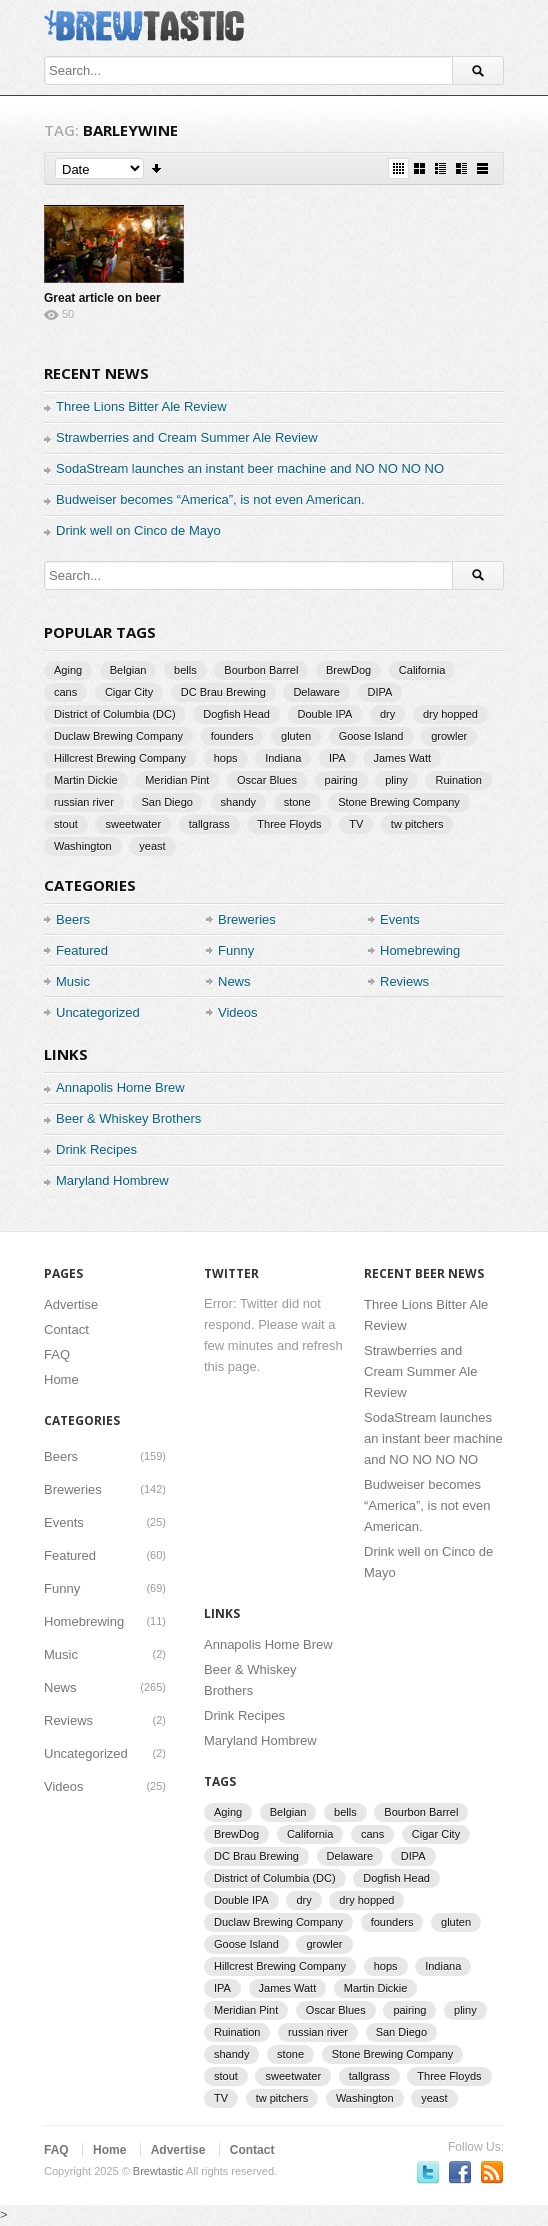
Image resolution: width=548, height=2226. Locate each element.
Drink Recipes (96, 1149)
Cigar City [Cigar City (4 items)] (129, 692)
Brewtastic (158, 2171)
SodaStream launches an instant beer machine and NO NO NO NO (250, 468)
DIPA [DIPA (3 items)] (380, 692)
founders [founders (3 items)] (232, 736)
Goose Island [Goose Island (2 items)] (371, 736)
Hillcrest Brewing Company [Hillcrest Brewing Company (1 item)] (120, 758)
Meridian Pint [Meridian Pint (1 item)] (177, 780)
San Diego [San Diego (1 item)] (167, 802)
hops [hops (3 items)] (226, 758)
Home (61, 1379)
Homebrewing (420, 950)
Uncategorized (98, 1012)
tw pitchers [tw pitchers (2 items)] (417, 824)
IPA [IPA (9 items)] (337, 758)
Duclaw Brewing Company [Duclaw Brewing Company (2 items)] (118, 736)
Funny (236, 950)
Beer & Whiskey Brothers (128, 1118)
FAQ (57, 1354)
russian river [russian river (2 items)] (84, 802)
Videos (238, 1012)
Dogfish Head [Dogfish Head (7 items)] (236, 714)
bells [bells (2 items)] (185, 670)
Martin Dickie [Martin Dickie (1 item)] (86, 780)
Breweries (247, 919)
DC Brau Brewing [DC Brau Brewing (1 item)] (223, 692)
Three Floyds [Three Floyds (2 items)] (289, 824)
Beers (73, 919)
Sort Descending (157, 168)
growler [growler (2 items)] (449, 736)
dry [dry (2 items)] (387, 714)
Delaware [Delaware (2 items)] (316, 692)
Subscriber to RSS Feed (492, 2172)
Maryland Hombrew (112, 1180)
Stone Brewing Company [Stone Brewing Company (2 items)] (399, 802)
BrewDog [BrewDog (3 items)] (348, 670)
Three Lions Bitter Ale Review (141, 406)
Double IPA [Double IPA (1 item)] (325, 714)
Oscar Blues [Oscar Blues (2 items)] (267, 780)
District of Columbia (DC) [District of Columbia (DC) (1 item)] (115, 714)
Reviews (404, 981)
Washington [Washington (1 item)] (83, 846)
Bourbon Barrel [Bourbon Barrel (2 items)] (261, 670)
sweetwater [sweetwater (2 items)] (133, 824)
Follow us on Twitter (428, 2172)
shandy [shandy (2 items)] (238, 802)
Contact (66, 1329)
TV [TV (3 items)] (356, 824)
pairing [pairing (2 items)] (341, 780)
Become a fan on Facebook (460, 2172)
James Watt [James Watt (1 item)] (402, 758)
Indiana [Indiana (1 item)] (283, 758)
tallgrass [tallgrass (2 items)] (209, 824)
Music (73, 981)
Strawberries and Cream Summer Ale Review (187, 437)
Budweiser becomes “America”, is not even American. (210, 499)
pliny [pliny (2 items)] (396, 780)
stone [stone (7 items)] (297, 802)
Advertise (71, 1304)
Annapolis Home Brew (120, 1087)
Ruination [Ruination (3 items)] (458, 780)
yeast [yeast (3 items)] (152, 846)
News (234, 981)
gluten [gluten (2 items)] (296, 736)
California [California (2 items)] (422, 670)
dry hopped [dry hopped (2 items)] (450, 714)
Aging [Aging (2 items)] (68, 670)
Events (400, 919)
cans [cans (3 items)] (65, 692)
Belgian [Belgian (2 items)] (128, 670)
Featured (82, 950)
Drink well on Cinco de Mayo (138, 530)
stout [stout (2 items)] (66, 824)
